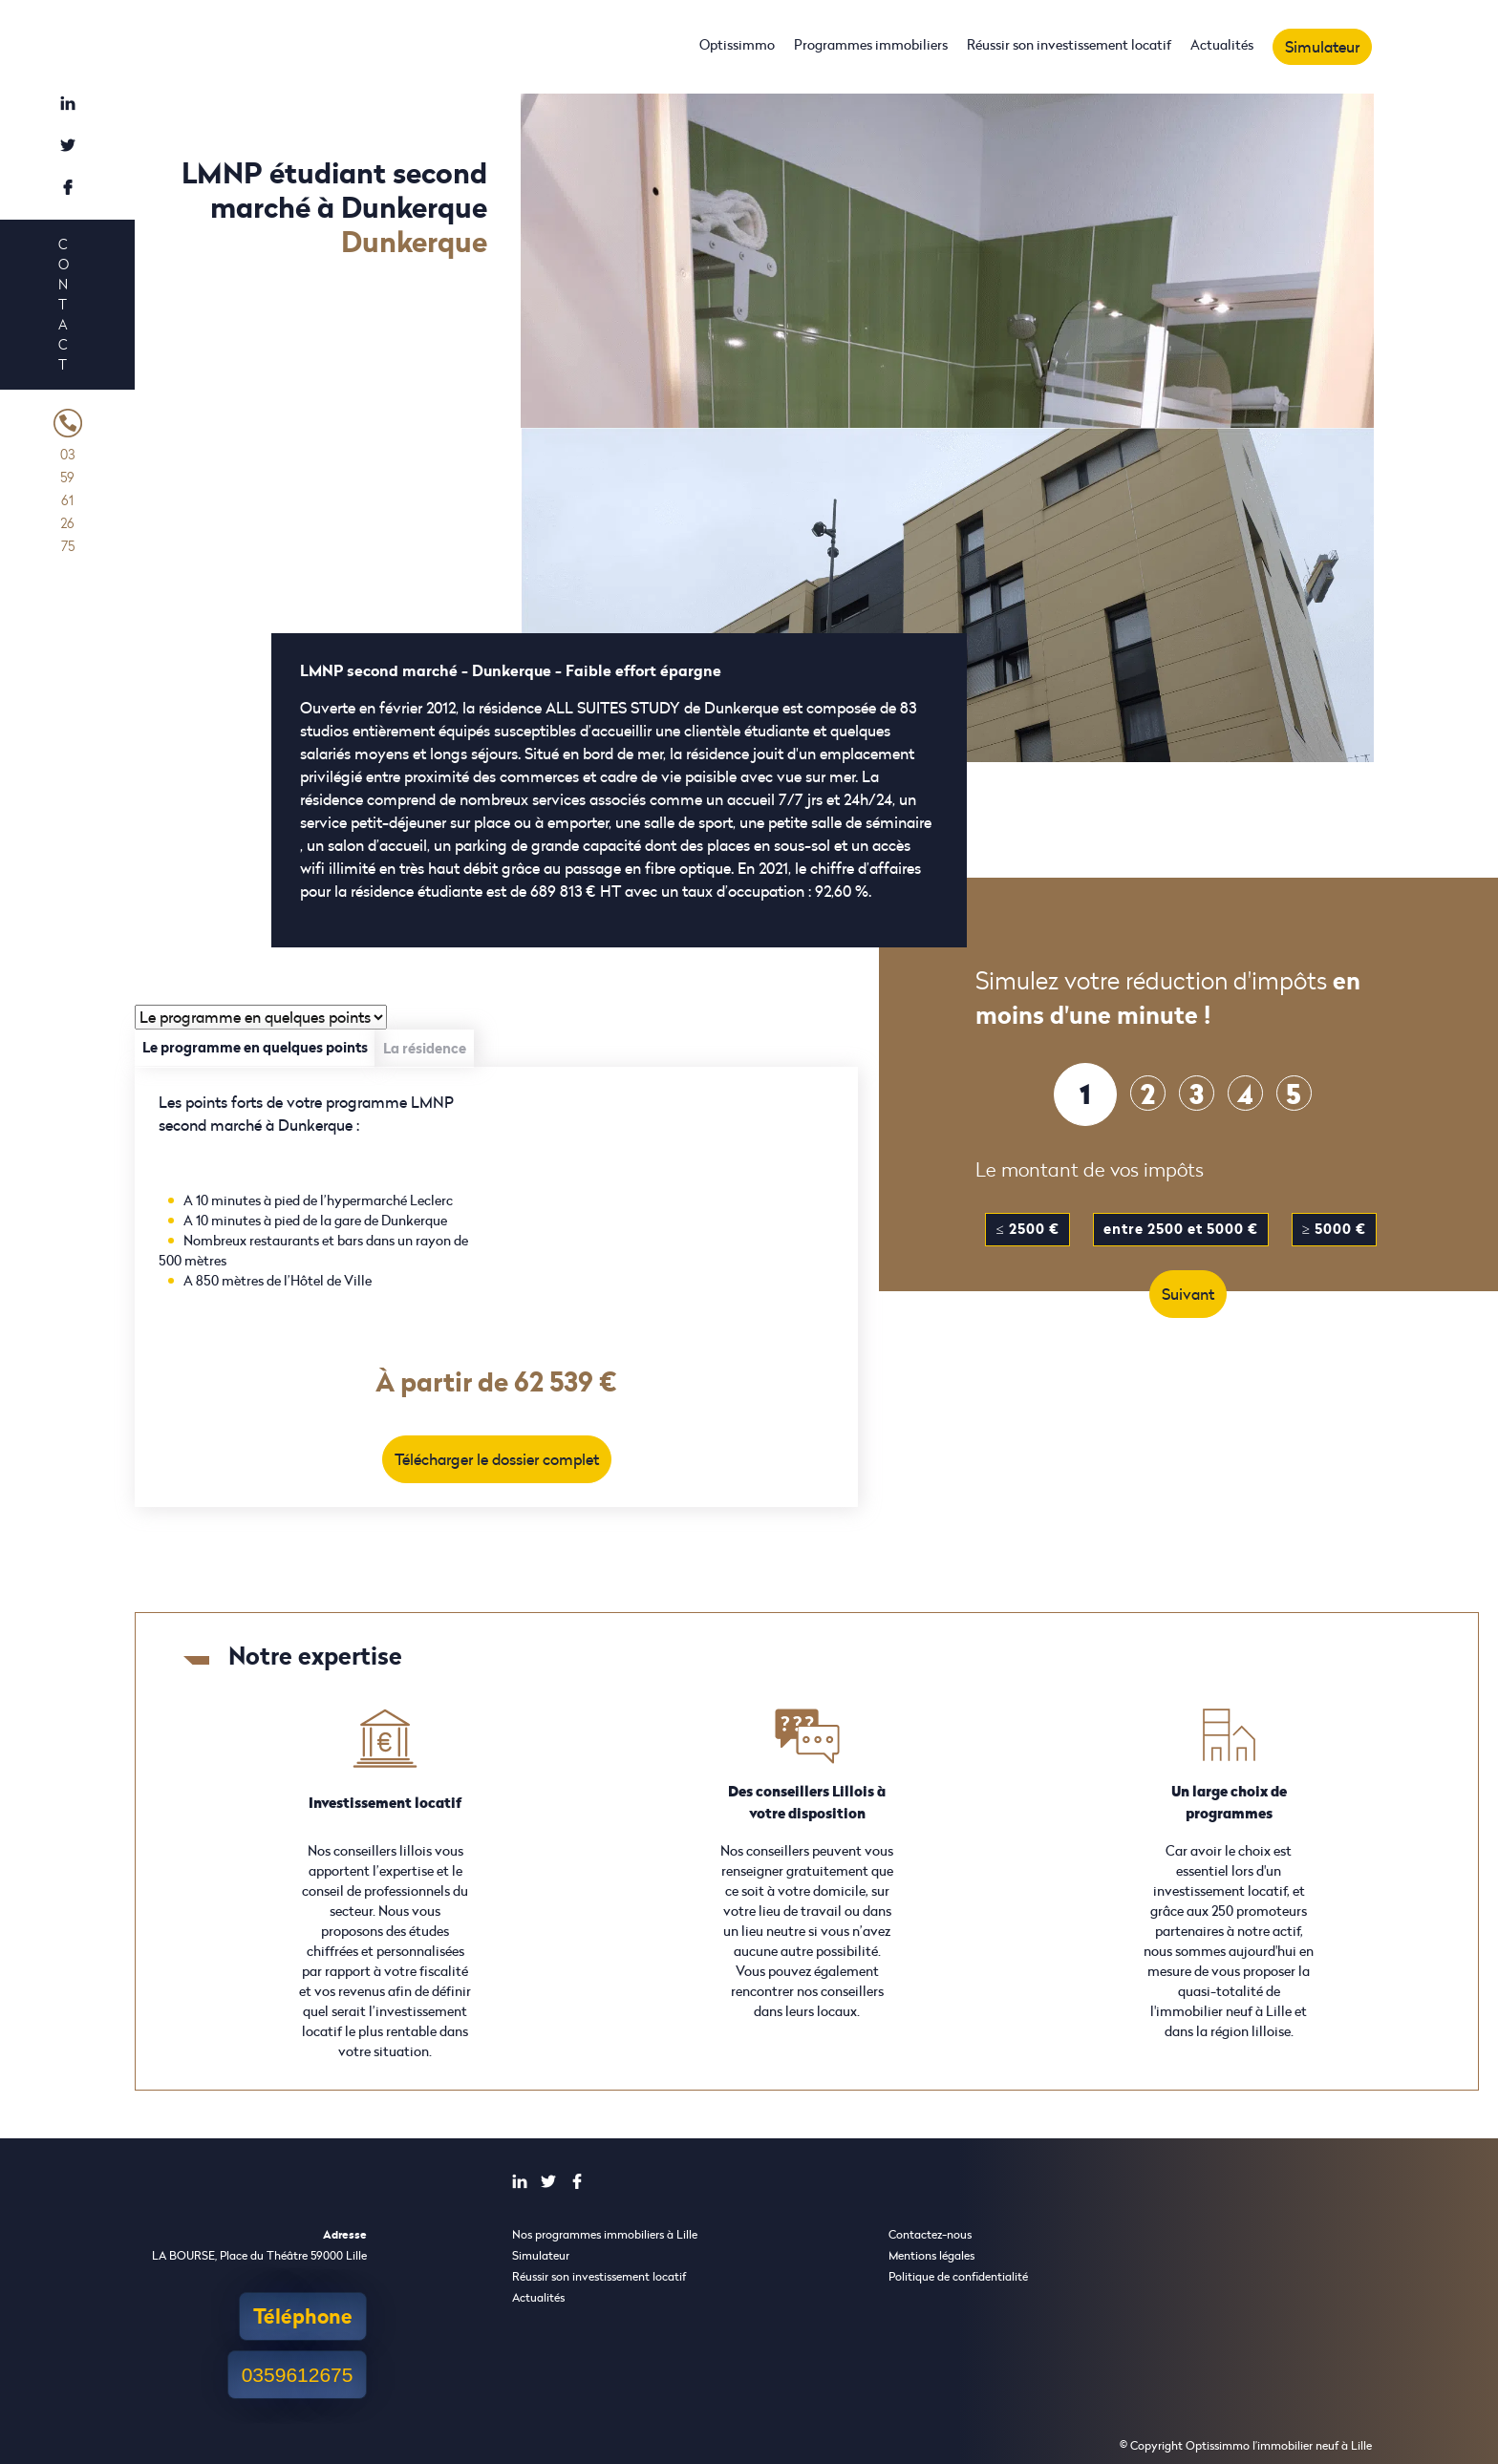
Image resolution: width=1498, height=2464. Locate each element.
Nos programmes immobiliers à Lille (604, 2234)
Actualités (1221, 44)
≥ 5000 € (1334, 1229)
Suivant (1188, 1294)
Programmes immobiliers (871, 44)
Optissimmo (737, 44)
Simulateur (1322, 46)
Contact (63, 304)
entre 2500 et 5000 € (1180, 1229)
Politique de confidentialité (958, 2276)
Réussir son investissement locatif (1069, 44)
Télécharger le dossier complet (497, 1459)
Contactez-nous (930, 2234)
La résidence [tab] (424, 1048)
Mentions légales (931, 2255)
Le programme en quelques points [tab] (255, 1047)
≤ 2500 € (1027, 1229)
